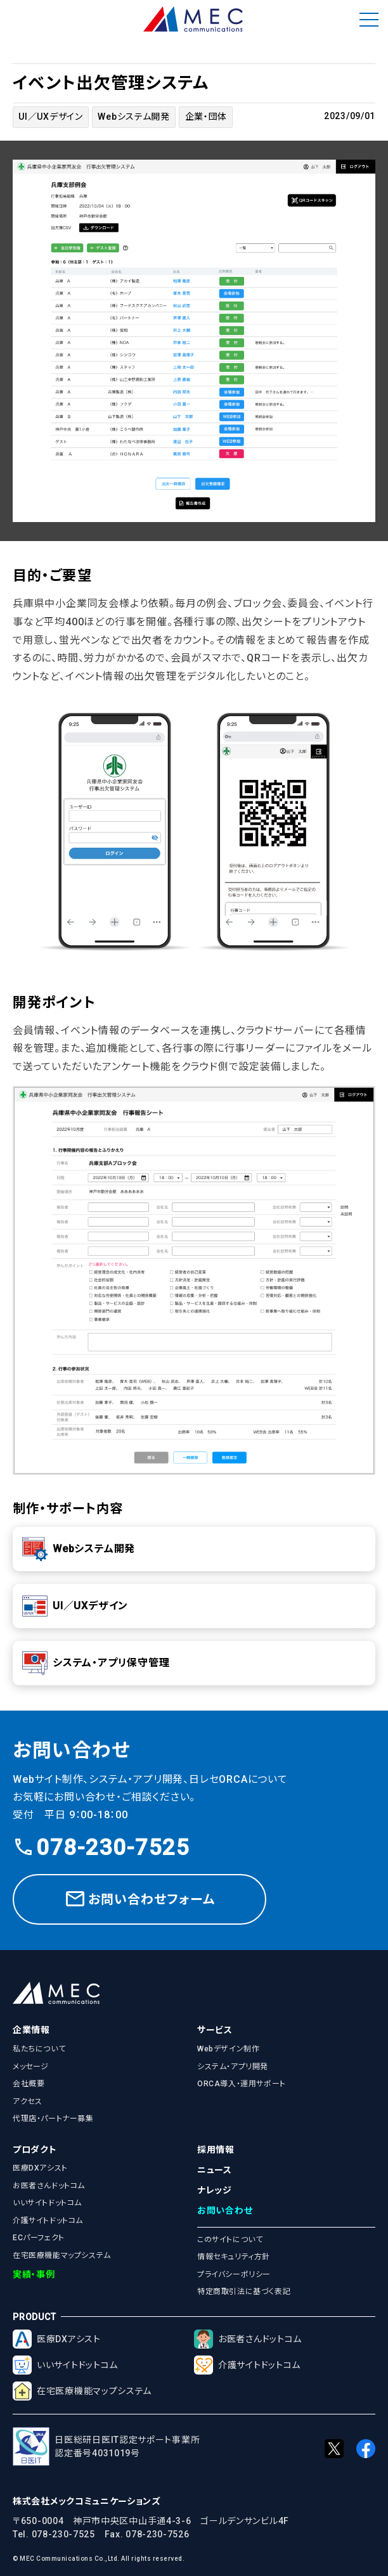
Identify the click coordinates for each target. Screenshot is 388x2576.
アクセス (27, 2101)
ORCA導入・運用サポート (241, 2083)
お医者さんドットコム (49, 2185)
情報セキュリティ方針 (233, 2256)
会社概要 (28, 2083)
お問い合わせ (224, 2210)
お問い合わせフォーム (140, 1899)
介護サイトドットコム (48, 2220)
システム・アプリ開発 (232, 2066)
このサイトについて (229, 2239)
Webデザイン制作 (228, 2048)
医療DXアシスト (40, 2168)
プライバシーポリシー (234, 2274)
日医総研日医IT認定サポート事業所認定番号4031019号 (106, 2446)
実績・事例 (34, 2274)
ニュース (214, 2170)
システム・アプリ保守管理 (96, 1663)
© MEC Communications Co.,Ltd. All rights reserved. (98, 2558)
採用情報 (216, 2150)
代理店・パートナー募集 (53, 2118)
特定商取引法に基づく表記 (243, 2291)
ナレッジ (214, 2190)
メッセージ (31, 2066)
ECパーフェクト (39, 2237)
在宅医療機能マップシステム (62, 2255)
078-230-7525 (101, 1848)
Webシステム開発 (133, 117)
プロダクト (35, 2150)
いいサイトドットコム (47, 2202)
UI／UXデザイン (50, 117)
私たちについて (39, 2048)
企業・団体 (206, 117)
